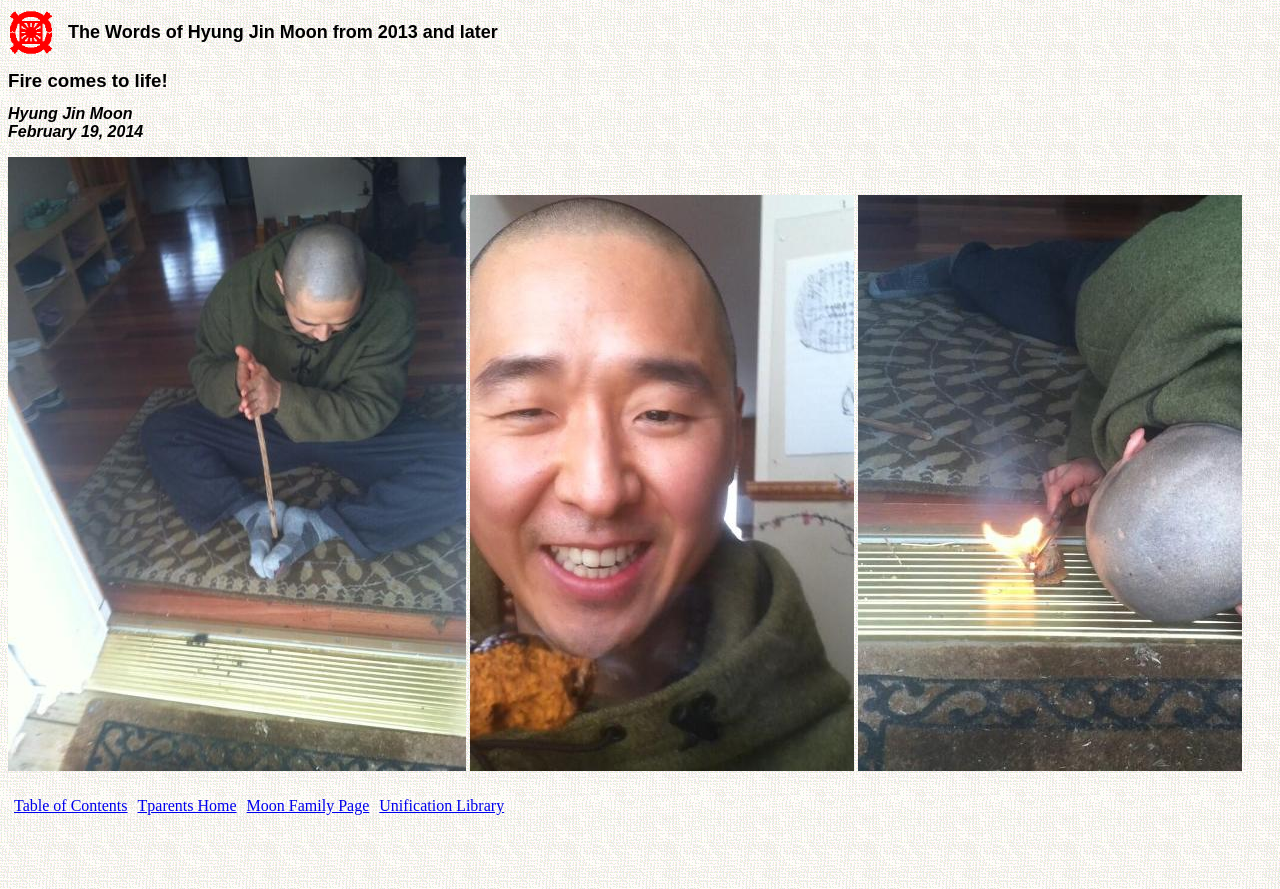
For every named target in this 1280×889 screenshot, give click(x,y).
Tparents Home (187, 805)
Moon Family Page (308, 805)
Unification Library (441, 805)
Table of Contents (71, 805)
